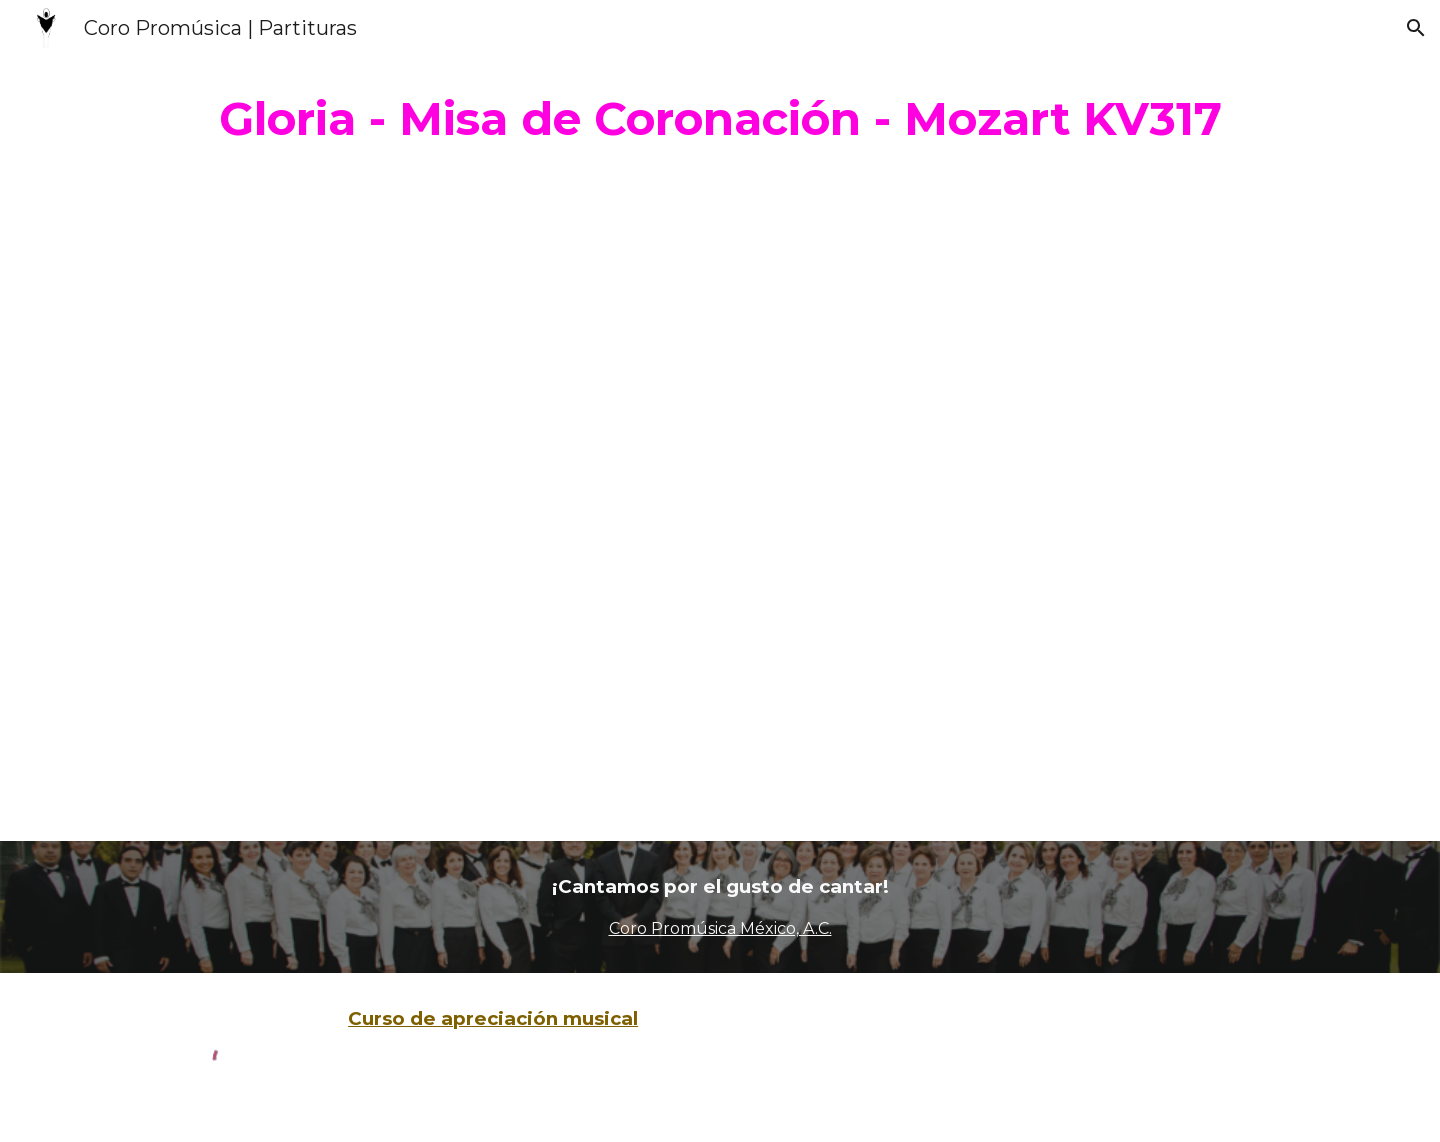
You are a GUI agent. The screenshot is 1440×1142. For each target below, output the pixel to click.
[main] (720, 119)
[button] (1416, 28)
